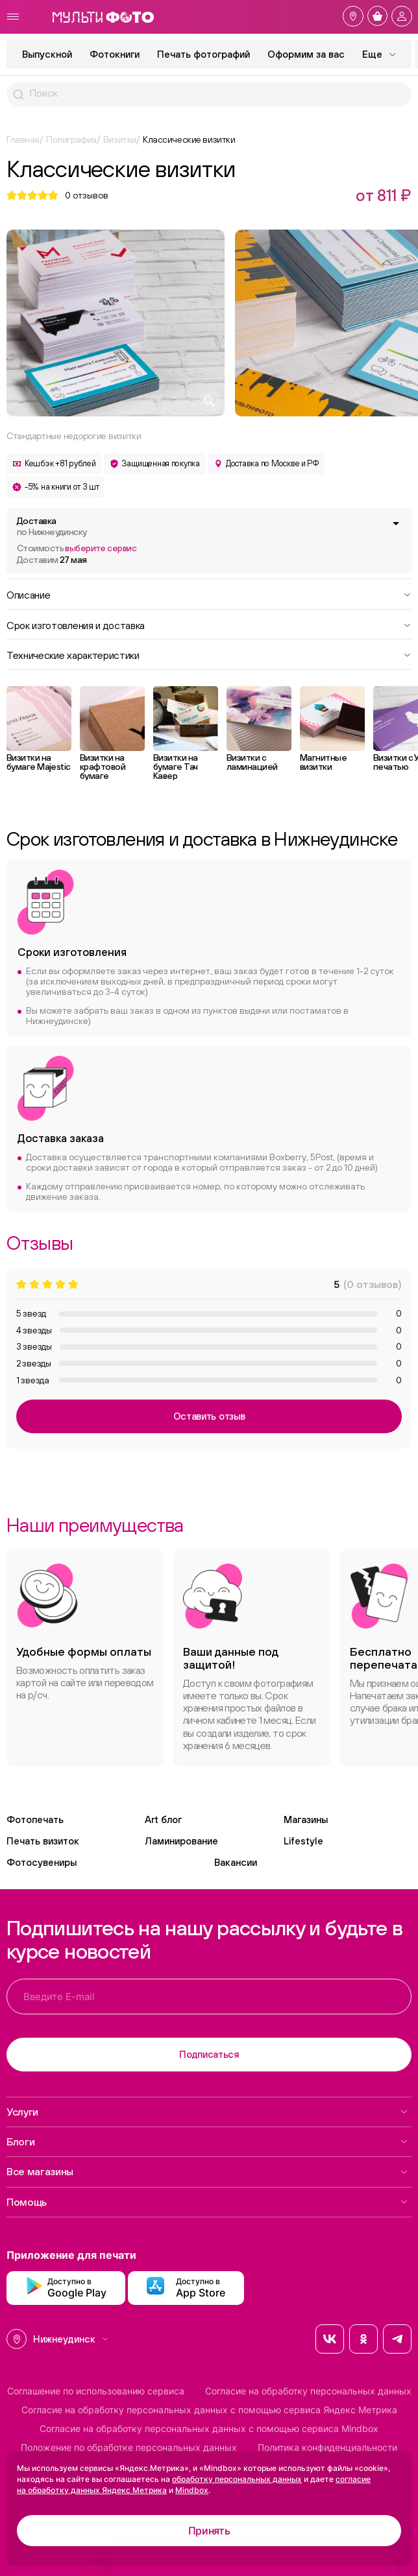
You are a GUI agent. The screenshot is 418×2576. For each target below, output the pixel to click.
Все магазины (207, 2171)
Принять (209, 2530)
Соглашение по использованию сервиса (95, 2391)
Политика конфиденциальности (327, 2447)
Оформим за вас (306, 54)
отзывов (86, 195)
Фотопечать (35, 1819)
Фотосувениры (41, 1862)
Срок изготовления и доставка (209, 624)
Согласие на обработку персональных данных (308, 2391)
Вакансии (235, 1862)
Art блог (163, 1819)
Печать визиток (42, 1840)
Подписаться (209, 2054)
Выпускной (47, 54)
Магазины (306, 1819)
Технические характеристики (209, 654)
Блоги (207, 2141)
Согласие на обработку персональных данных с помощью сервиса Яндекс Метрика (209, 2410)
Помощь (207, 2202)
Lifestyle (303, 1840)
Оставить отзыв (209, 1416)
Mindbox (191, 2490)
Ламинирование (181, 1840)
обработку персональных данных (237, 2479)
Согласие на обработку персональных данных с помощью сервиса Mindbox (209, 2429)
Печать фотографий (203, 54)
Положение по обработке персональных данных (129, 2447)
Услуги (207, 2111)
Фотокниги (115, 54)
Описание (209, 594)
